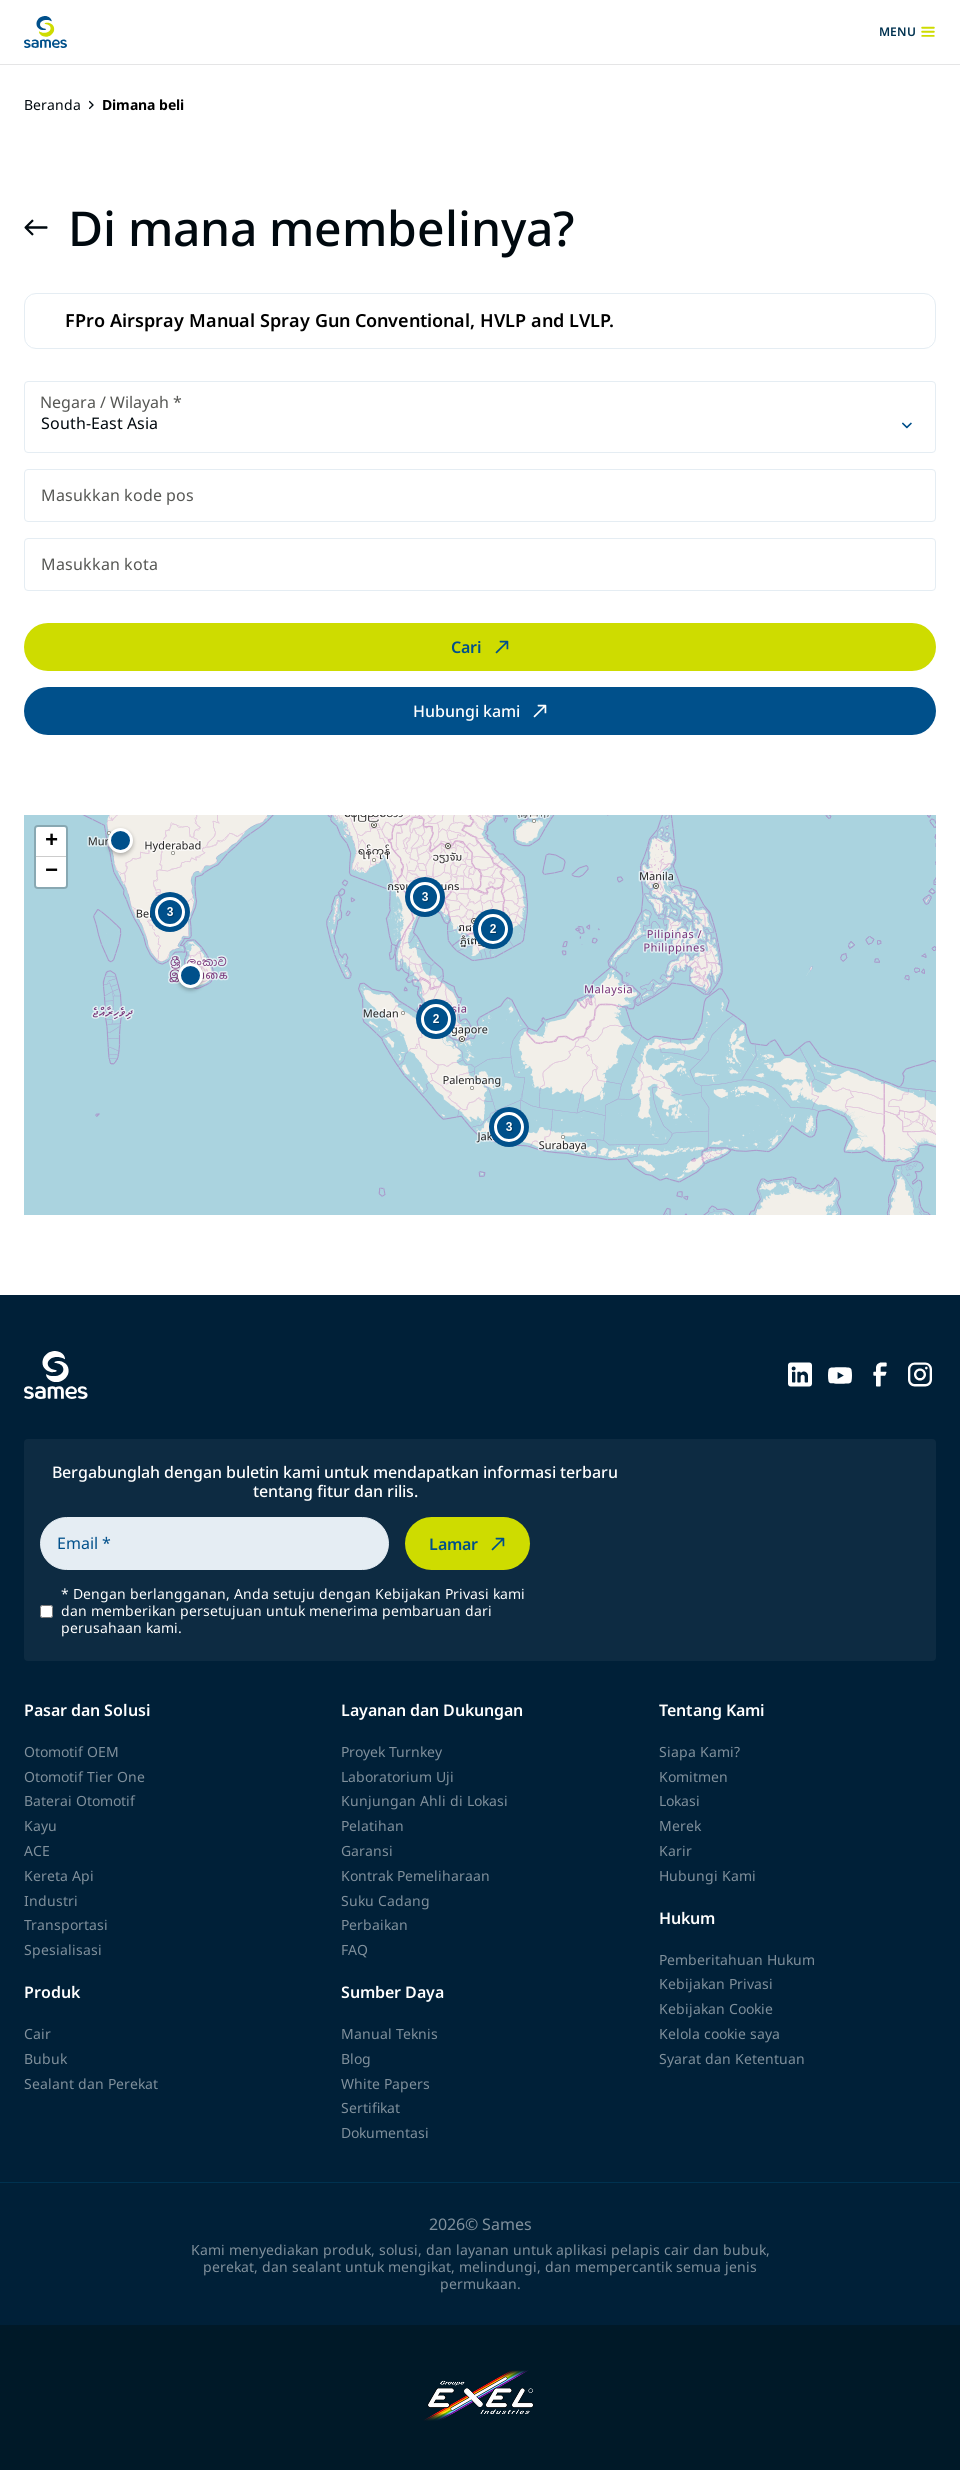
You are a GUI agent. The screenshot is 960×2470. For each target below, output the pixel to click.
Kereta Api (59, 1875)
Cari (482, 647)
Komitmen (693, 1776)
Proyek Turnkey (391, 1751)
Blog (356, 2058)
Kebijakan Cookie (716, 2008)
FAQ (354, 1949)
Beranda (52, 105)
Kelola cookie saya (719, 2033)
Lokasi (679, 1800)
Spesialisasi (63, 1949)
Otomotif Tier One (84, 1776)
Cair (37, 2033)
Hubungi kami (482, 711)
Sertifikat (370, 2107)
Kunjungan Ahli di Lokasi (424, 1800)
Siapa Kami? (699, 1751)
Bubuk (45, 2058)
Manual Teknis (389, 2033)
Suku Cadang (385, 1900)
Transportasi (66, 1924)
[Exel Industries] (480, 2397)
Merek (680, 1825)
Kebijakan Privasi (716, 1983)
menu (907, 32)
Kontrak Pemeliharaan (415, 1875)
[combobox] (480, 417)
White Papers (385, 2083)
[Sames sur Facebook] (880, 1373)
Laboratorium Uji (397, 1776)
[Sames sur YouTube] (840, 1373)
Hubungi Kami (707, 1875)
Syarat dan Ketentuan (732, 2058)
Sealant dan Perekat (91, 2083)
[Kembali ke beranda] (45, 32)
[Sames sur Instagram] (920, 1373)
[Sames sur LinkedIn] (800, 1373)
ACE (37, 1850)
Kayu (40, 1825)
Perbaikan (374, 1924)
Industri (51, 1900)
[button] (190, 975)
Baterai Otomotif (79, 1800)
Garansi (367, 1850)
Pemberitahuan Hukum (737, 1959)
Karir (675, 1850)
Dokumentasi (385, 2132)
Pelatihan (372, 1825)
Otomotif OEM (71, 1751)
